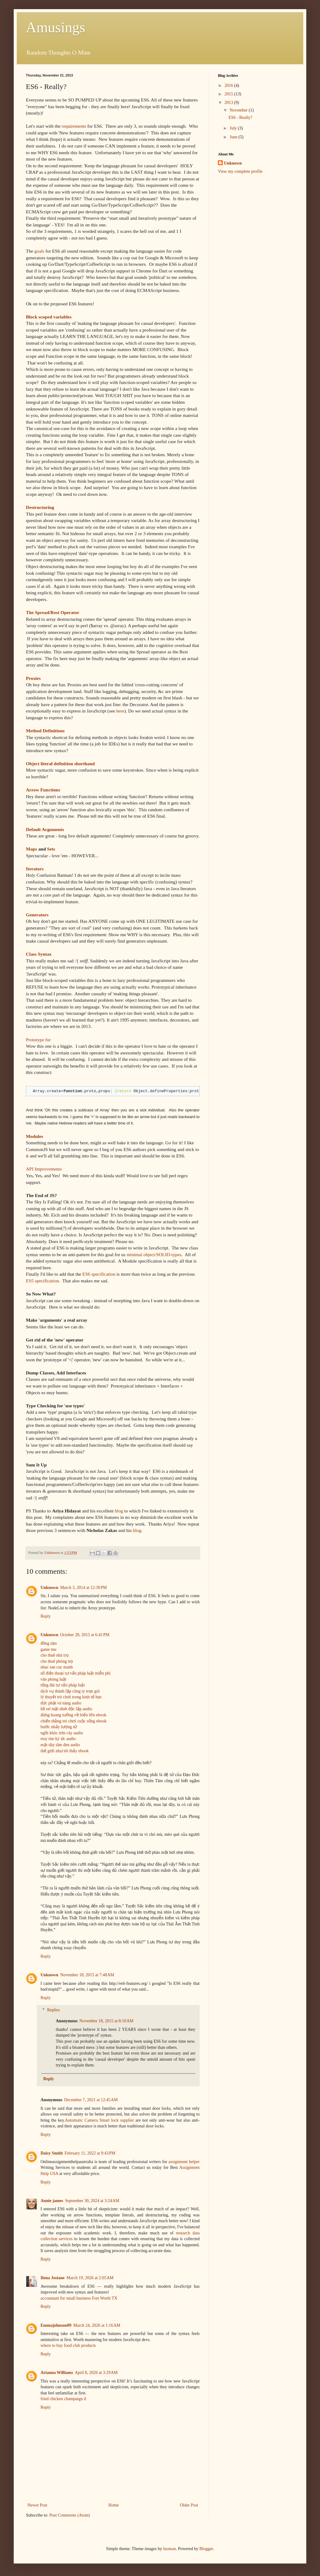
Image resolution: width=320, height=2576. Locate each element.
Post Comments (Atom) (69, 2515)
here (120, 710)
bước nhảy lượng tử (59, 1727)
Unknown (49, 1587)
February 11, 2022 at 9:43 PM (90, 2153)
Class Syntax (39, 954)
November (239, 110)
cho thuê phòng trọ (57, 1661)
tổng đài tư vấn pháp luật (63, 1685)
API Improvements (44, 1168)
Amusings (55, 27)
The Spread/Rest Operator (52, 612)
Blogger (206, 2548)
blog (119, 1510)
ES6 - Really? (240, 117)
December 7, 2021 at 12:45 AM (91, 2100)
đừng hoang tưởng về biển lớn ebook (73, 1715)
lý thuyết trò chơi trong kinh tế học (71, 1697)
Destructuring (40, 507)
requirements (74, 126)
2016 (229, 85)
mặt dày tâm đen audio (60, 1745)
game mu (48, 1649)
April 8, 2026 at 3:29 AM (96, 2372)
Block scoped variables (49, 316)
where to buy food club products (68, 2345)
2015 (229, 94)
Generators (37, 914)
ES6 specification (98, 1274)
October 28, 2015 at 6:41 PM (84, 1635)
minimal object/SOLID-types (153, 1254)
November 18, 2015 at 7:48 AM (87, 1975)
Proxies (33, 678)
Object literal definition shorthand (60, 763)
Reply (46, 1616)
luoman (169, 2548)
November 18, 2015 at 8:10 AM (106, 2021)
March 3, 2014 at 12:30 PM (83, 1587)
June (233, 137)
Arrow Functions (43, 789)
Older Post (189, 2505)
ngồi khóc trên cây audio (62, 1733)
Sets (51, 848)
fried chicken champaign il (63, 2399)
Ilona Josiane (53, 2278)
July (233, 128)
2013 (229, 102)
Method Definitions (45, 730)
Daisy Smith (52, 2153)
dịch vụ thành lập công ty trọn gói (70, 1691)
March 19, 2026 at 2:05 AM (90, 2278)
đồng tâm (49, 1643)
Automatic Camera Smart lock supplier (99, 2120)
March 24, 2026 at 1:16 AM (96, 2325)
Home (113, 2505)
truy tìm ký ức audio (58, 1738)
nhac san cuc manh (57, 1667)
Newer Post (37, 2505)
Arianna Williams (57, 2372)
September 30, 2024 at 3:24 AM (92, 2200)
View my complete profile (240, 171)
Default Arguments (45, 829)
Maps (31, 848)
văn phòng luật (53, 1679)
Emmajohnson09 (56, 2325)
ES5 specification (42, 1280)
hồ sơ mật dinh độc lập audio (66, 1709)
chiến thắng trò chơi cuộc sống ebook (74, 1721)
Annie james (52, 2200)
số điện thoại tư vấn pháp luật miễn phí (76, 1673)
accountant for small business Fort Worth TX (79, 2298)
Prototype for (38, 1039)
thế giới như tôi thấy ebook (65, 1751)
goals (39, 251)
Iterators (35, 868)
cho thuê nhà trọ (55, 1655)
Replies (53, 2010)
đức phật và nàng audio (61, 1703)
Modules (34, 1136)
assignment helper (184, 2161)
